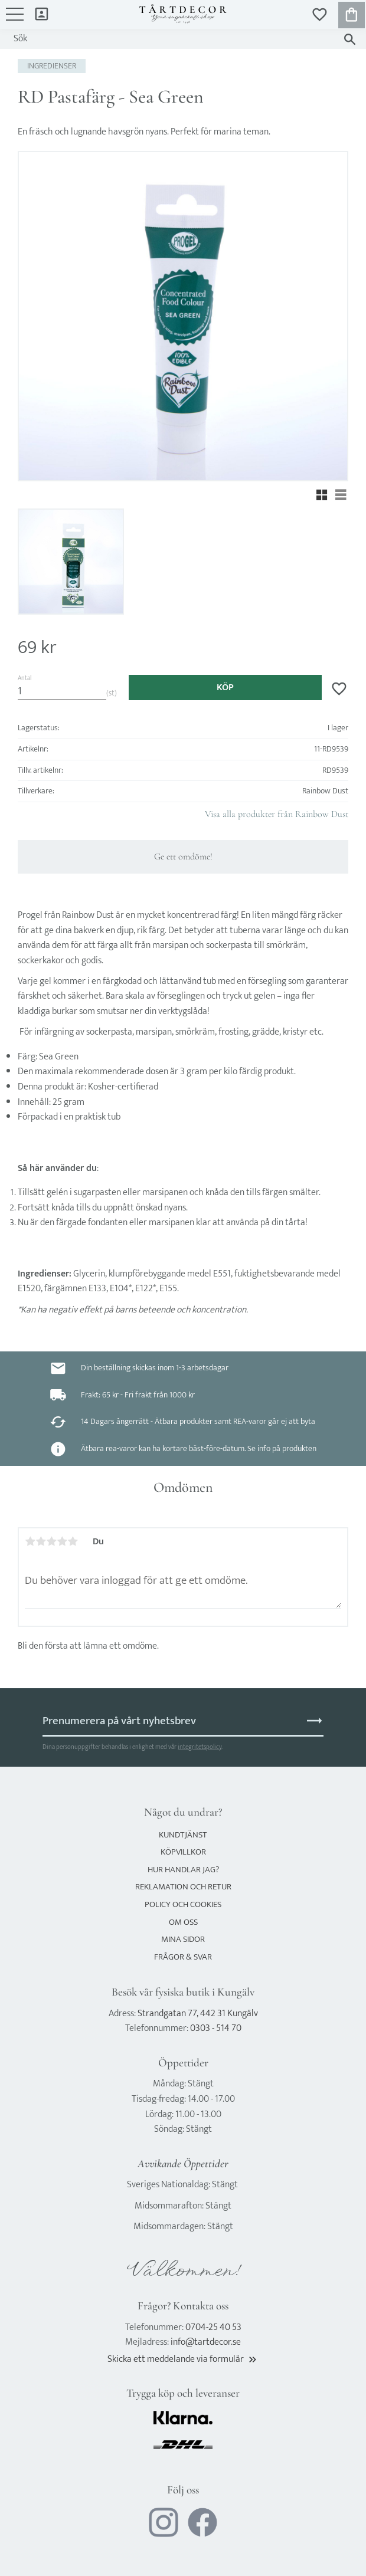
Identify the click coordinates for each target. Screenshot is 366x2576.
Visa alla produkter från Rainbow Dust (276, 814)
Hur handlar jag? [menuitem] (183, 1869)
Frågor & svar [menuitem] (183, 1957)
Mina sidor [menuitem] (41, 13)
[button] (15, 20)
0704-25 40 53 (213, 2327)
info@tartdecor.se (206, 2342)
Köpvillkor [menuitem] (183, 1852)
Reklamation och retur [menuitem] (183, 1886)
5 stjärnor (72, 1541)
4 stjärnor (62, 1541)
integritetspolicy (199, 1747)
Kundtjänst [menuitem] (183, 1834)
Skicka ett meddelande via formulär (183, 2359)
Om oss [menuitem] (183, 1922)
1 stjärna (30, 1541)
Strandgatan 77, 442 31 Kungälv (198, 2014)
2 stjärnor (40, 1541)
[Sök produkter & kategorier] (171, 39)
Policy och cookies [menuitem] (183, 1904)
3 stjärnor (51, 1541)
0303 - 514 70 (215, 2028)
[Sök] (349, 39)
